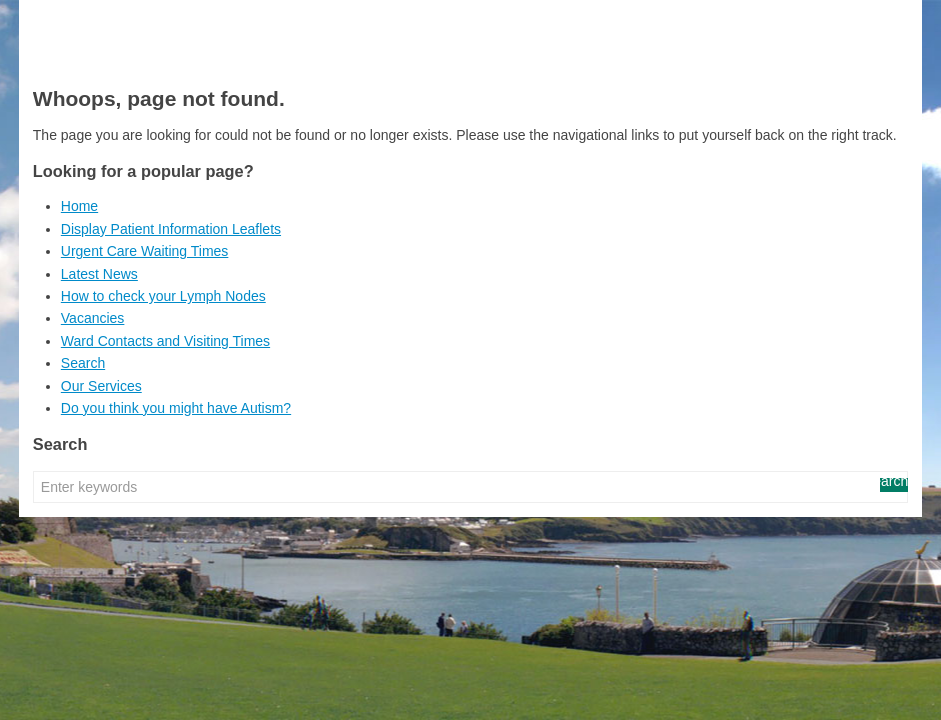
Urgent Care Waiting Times (145, 251)
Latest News (99, 274)
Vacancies (93, 318)
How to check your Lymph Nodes (163, 296)
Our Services (101, 386)
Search (83, 363)
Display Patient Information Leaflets (171, 229)
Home (79, 206)
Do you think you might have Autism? (176, 408)
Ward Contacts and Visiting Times (165, 341)
